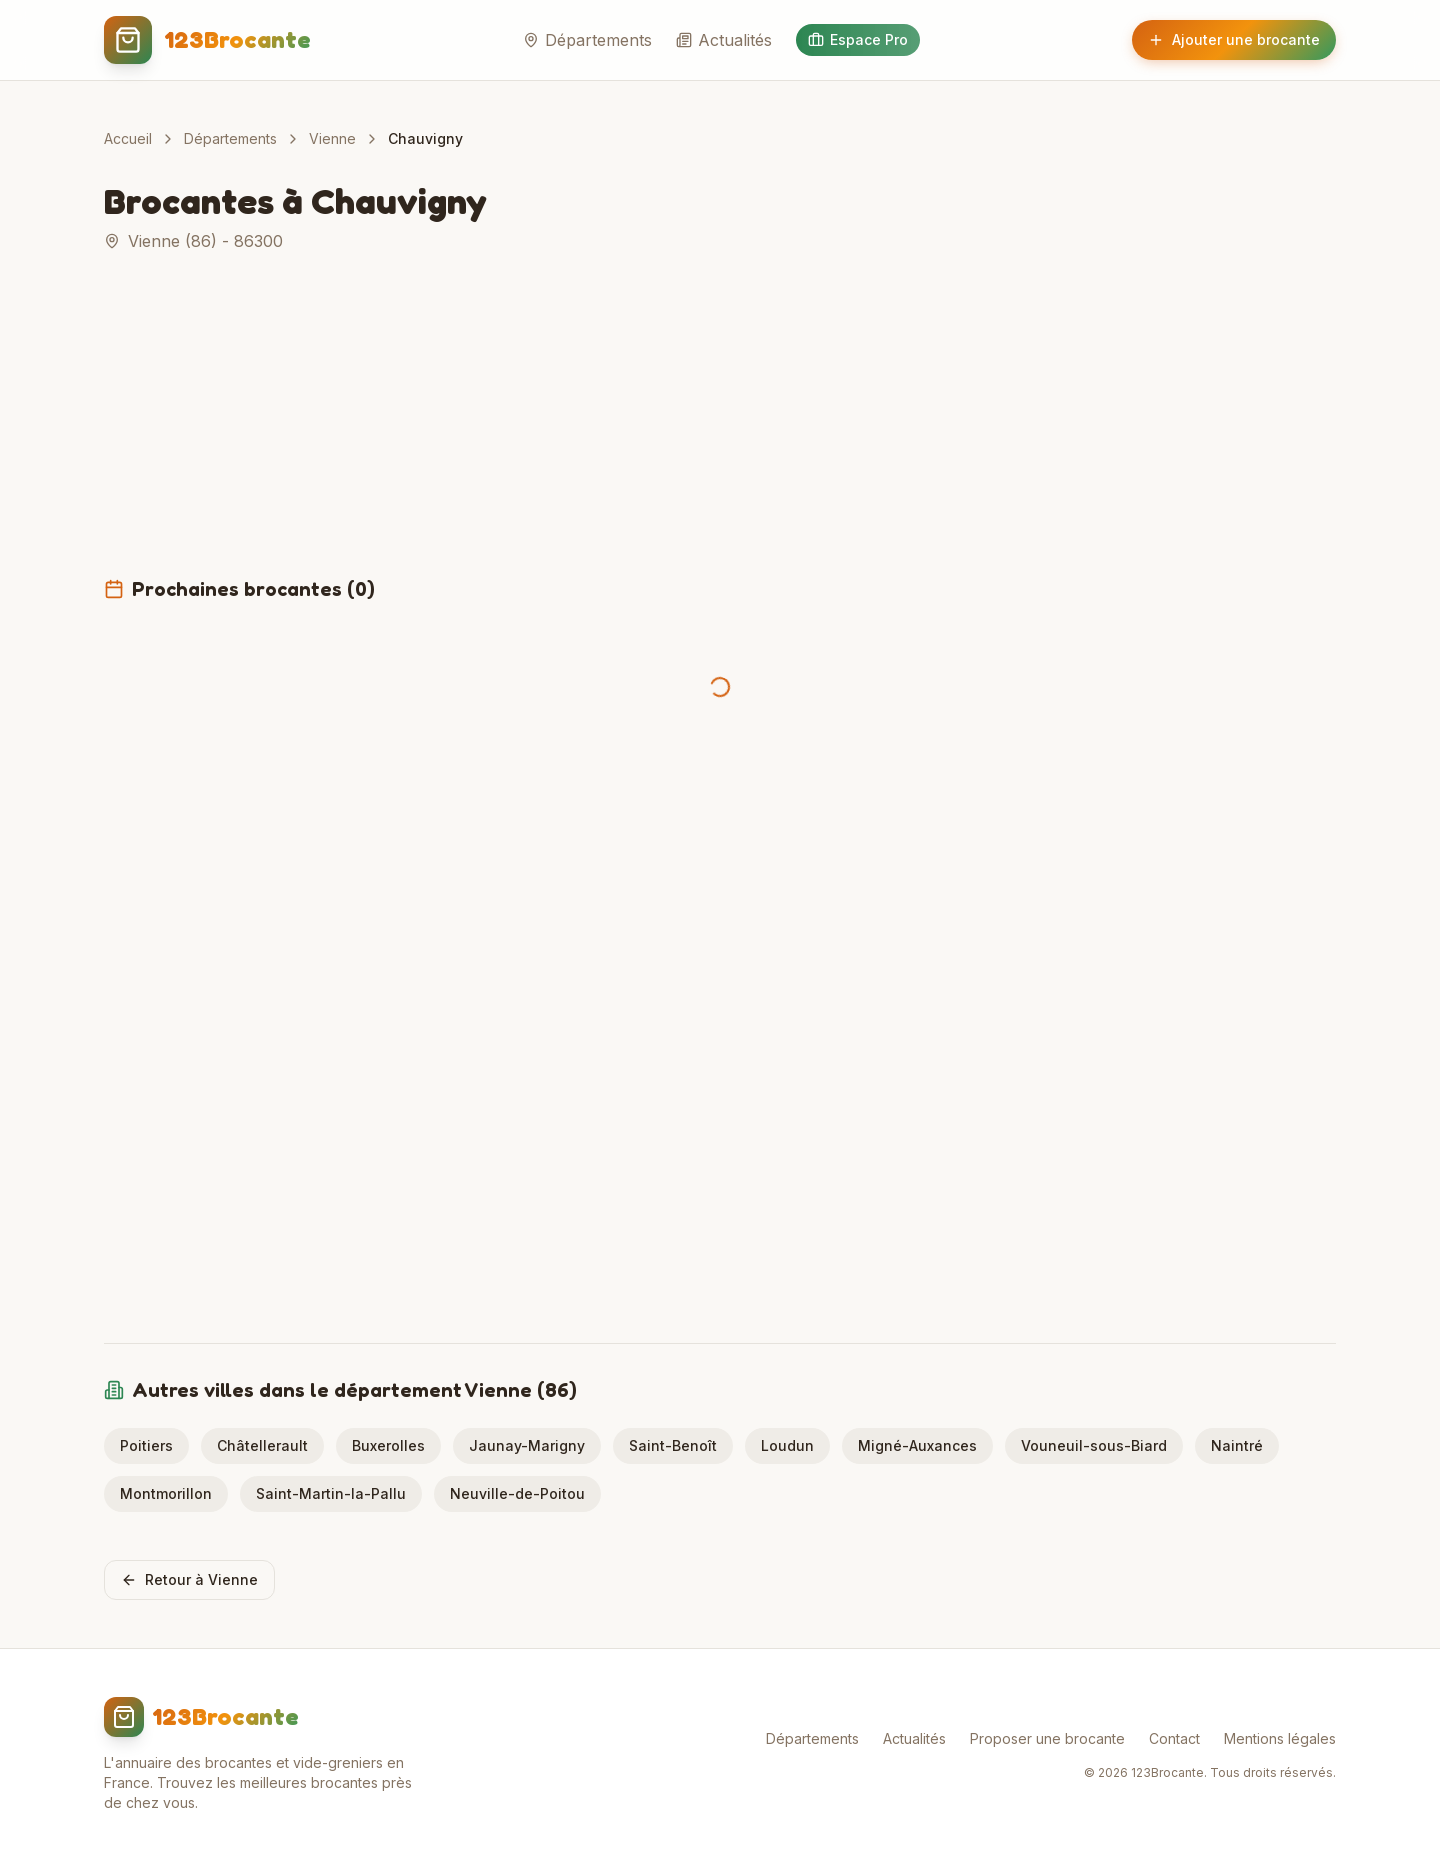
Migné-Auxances (917, 1445)
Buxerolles (388, 1445)
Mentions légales (1280, 1738)
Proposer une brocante (1047, 1738)
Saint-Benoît (673, 1445)
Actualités (724, 40)
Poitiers (146, 1445)
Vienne (332, 138)
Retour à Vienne (189, 1579)
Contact (1174, 1738)
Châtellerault (262, 1445)
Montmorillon (166, 1493)
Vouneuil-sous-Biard (1094, 1445)
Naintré (1237, 1445)
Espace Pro (858, 39)
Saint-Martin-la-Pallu (331, 1493)
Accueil (128, 138)
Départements (587, 40)
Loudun (787, 1445)
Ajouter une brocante (1234, 39)
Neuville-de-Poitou (517, 1493)
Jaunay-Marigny (527, 1445)
